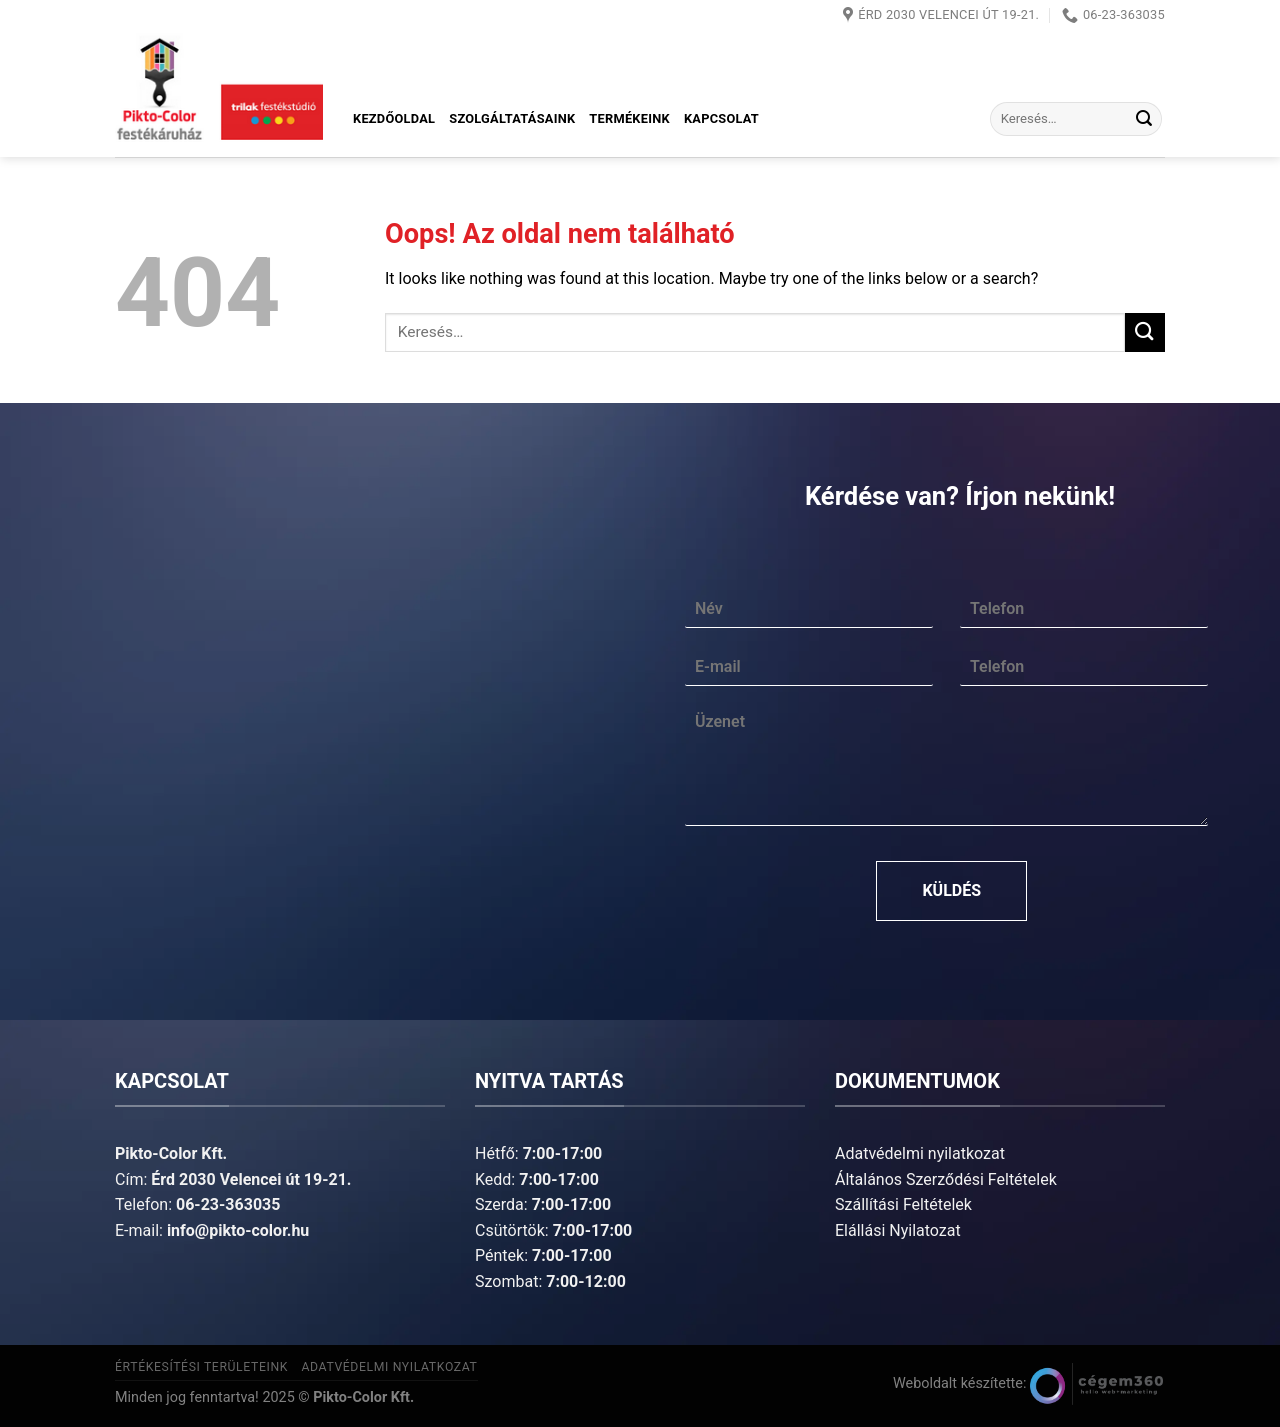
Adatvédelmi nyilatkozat (920, 1153)
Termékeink (629, 118)
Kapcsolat (721, 118)
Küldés (951, 890)
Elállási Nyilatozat (898, 1230)
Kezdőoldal (394, 118)
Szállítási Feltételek (903, 1204)
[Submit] (1144, 119)
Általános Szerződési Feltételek (946, 1179)
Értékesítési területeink (201, 1367)
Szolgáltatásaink (512, 118)
